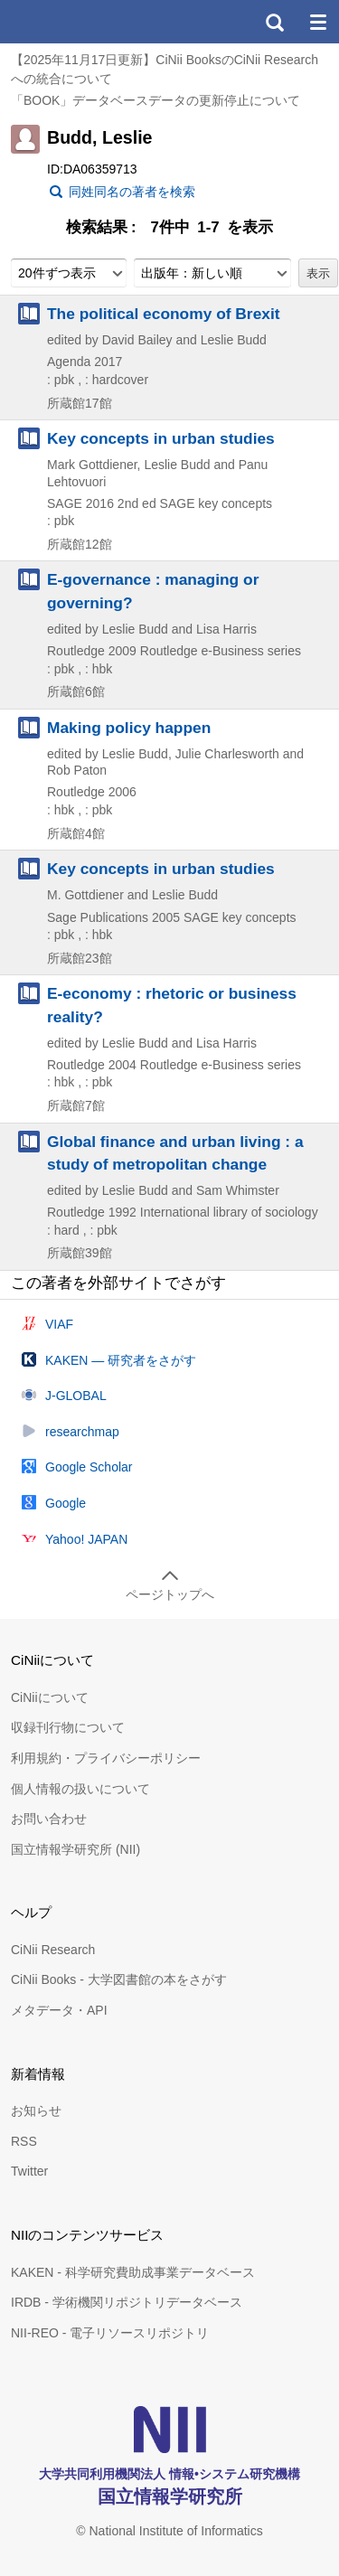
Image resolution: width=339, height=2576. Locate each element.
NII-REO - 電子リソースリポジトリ (110, 2333)
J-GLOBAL (76, 1395)
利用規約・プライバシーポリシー (106, 1758)
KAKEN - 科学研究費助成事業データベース (133, 2272)
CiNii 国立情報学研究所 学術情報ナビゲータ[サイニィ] (79, 21)
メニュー (317, 21)
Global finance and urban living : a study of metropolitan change (175, 1153)
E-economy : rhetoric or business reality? (172, 1004)
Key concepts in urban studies (161, 438)
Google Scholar (89, 1467)
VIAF (59, 1324)
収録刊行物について (68, 1727)
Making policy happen (129, 728)
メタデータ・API (59, 2010)
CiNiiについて (50, 1697)
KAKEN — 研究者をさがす (120, 1360)
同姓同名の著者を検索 (132, 191)
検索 (274, 21)
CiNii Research (53, 1949)
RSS (24, 2141)
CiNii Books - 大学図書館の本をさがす (119, 1979)
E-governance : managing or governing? (153, 590)
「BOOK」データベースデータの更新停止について (155, 100)
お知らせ (36, 2110)
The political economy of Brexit (163, 314)
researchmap (82, 1431)
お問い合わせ (49, 1818)
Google (65, 1503)
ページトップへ (170, 1594)
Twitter (29, 2171)
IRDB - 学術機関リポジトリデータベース (126, 2302)
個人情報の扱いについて (80, 1789)
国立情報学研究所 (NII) (75, 1849)
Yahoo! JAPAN (86, 1539)
